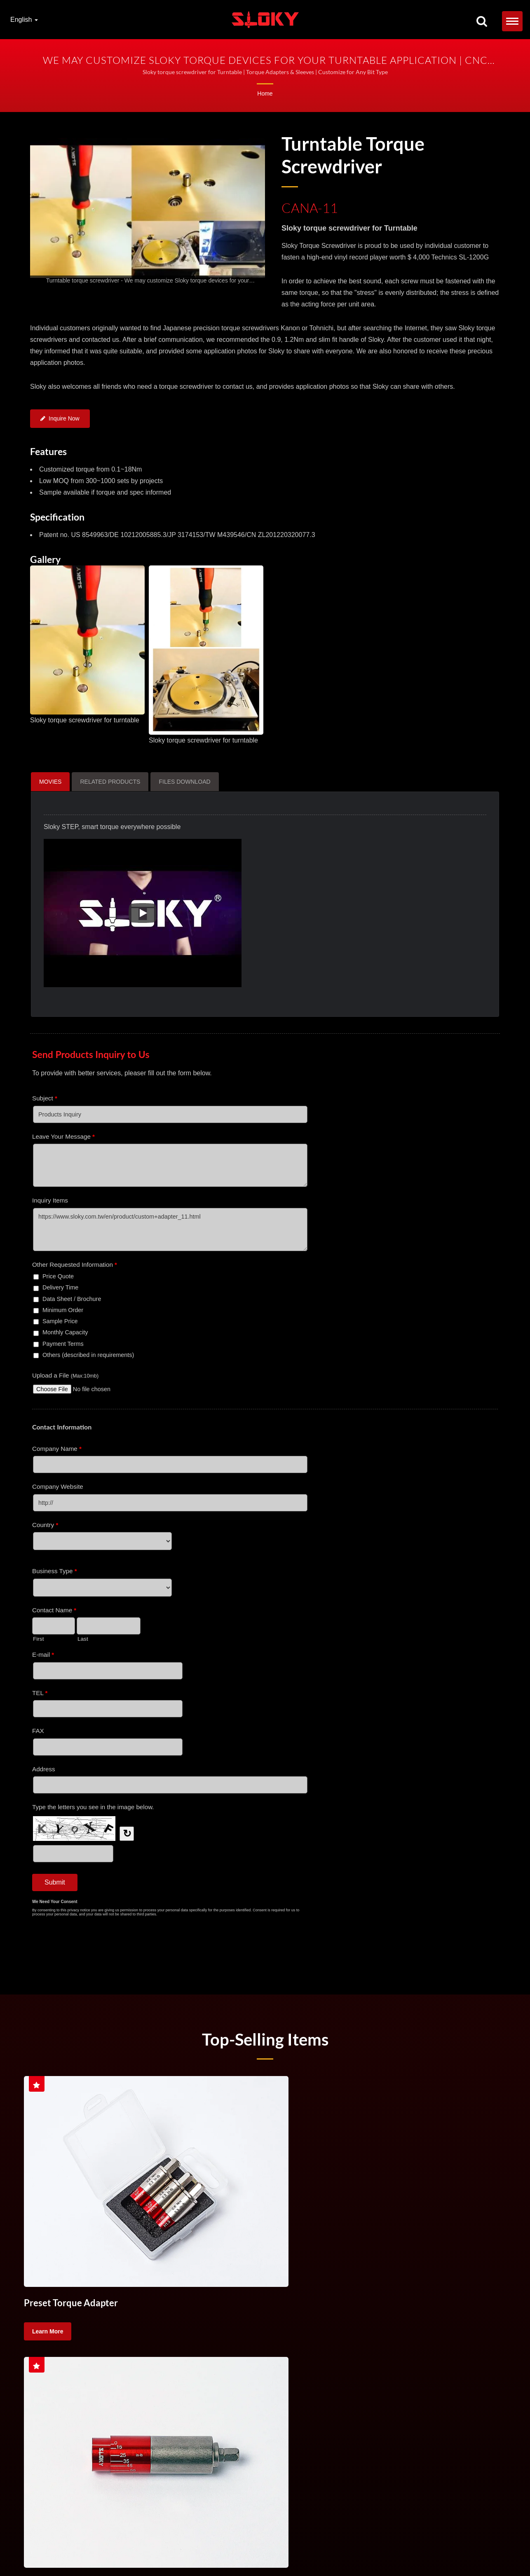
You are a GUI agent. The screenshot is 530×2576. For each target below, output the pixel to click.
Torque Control (359, 2355)
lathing (40, 2376)
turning (433, 2355)
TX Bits (70, 2549)
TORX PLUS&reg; (103, 2549)
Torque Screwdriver (56, 2355)
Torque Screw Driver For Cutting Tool (276, 2355)
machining (80, 2376)
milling (468, 2355)
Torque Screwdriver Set (128, 2355)
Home (264, 93)
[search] (481, 21)
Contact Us (159, 2549)
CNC (400, 2355)
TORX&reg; (45, 2549)
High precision (128, 2376)
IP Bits (135, 2549)
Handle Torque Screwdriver (442, 2540)
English (24, 19)
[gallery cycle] (147, 280)
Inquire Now (60, 420)
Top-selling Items (265, 2041)
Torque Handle (193, 2355)
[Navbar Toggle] (512, 21)
